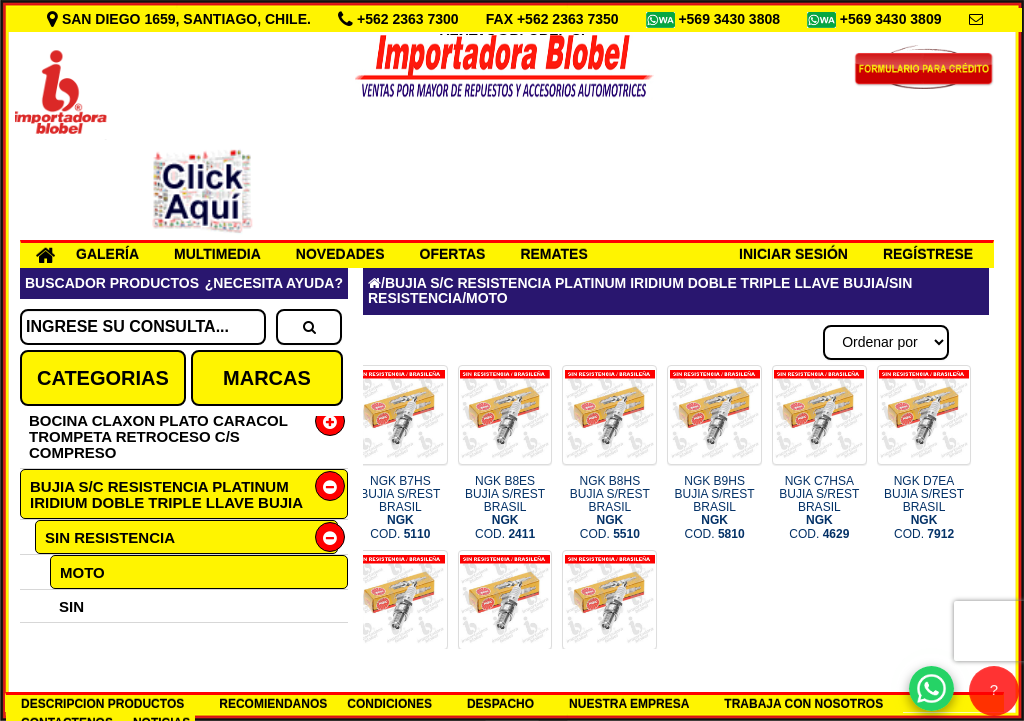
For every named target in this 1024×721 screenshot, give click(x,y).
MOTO (82, 572)
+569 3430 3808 (731, 19)
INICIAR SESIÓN (793, 254)
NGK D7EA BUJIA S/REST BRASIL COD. (924, 507)
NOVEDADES (340, 254)
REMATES (553, 254)
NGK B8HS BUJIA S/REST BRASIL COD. (610, 507)
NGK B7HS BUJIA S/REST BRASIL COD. (400, 507)
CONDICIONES (389, 704)
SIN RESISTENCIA (110, 537)
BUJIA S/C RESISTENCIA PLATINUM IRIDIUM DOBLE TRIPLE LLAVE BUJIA (166, 494)
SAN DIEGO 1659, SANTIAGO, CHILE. (181, 19)
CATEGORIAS (103, 378)
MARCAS (267, 378)
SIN (71, 606)
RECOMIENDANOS (273, 704)
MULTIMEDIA (217, 254)
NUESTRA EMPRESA (629, 704)
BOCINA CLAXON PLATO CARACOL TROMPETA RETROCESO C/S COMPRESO (158, 436)
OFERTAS (453, 254)
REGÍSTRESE (928, 254)
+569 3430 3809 (893, 19)
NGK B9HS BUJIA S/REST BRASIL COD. (715, 507)
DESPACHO (500, 704)
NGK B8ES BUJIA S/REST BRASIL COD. (505, 507)
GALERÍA (107, 254)
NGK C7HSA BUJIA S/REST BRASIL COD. (819, 507)
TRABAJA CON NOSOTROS (803, 704)
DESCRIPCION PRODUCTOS (102, 704)
